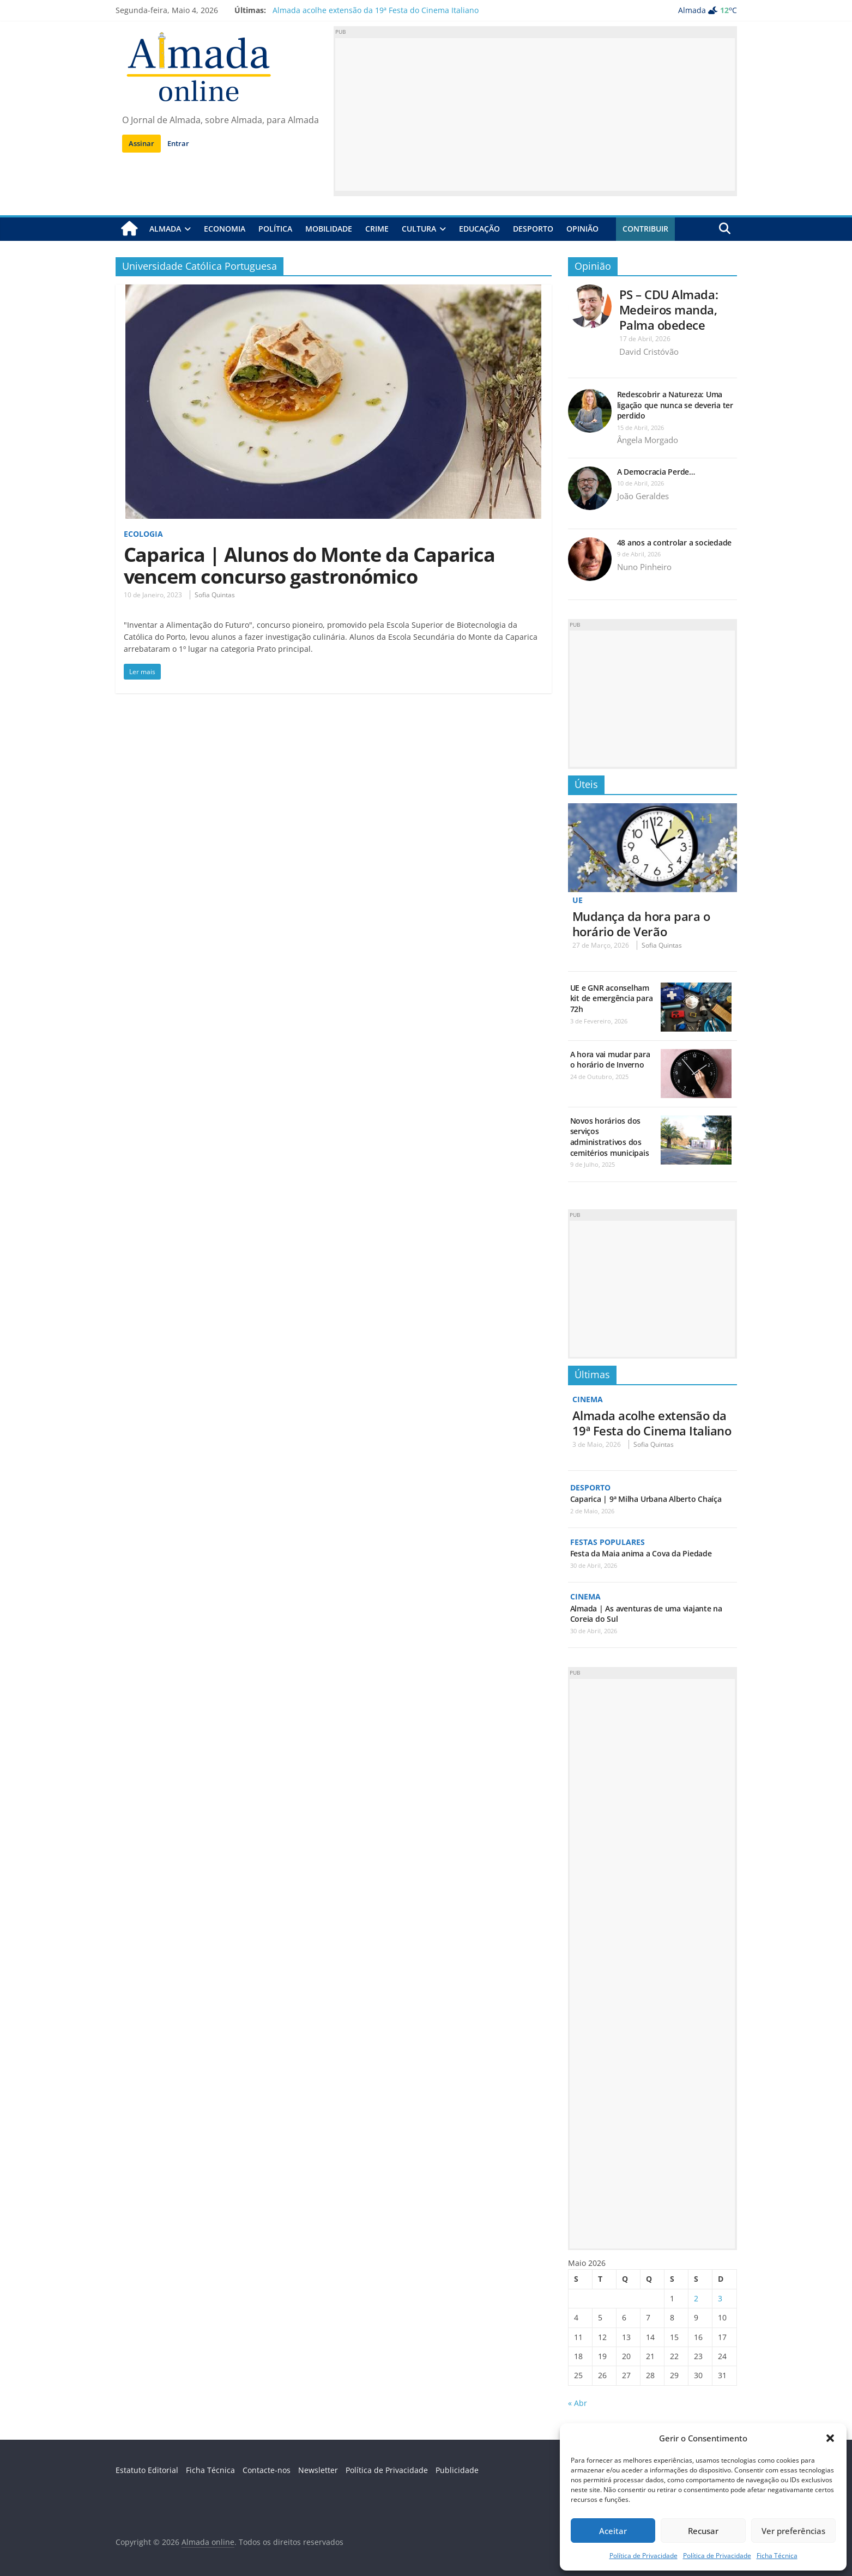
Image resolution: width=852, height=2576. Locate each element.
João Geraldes (643, 495)
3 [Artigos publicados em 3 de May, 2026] (720, 2298)
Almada (165, 228)
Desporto (533, 228)
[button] (830, 2438)
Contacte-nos (267, 2470)
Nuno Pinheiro (644, 566)
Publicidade (457, 2470)
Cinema (587, 1399)
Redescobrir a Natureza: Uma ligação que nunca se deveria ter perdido (675, 405)
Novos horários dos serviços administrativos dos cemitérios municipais (609, 1137)
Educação (479, 228)
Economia (224, 228)
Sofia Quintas (215, 594)
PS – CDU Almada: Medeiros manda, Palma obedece (668, 309)
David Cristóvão (649, 351)
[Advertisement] (535, 114)
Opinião (582, 228)
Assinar (141, 143)
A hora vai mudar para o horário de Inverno (610, 1059)
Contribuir (645, 228)
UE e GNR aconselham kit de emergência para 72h (611, 998)
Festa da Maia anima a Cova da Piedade (641, 1553)
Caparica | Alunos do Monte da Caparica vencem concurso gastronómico (309, 565)
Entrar (178, 143)
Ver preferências (793, 2530)
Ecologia (143, 534)
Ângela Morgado (647, 439)
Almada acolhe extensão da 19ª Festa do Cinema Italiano (376, 10)
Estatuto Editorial (147, 2470)
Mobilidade (328, 228)
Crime (377, 228)
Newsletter (318, 2470)
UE (577, 900)
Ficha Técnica (777, 2555)
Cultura (419, 228)
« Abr (577, 2403)
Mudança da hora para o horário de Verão (641, 924)
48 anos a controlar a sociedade (674, 542)
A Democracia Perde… (656, 471)
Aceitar (613, 2530)
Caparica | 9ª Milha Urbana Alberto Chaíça (646, 1499)
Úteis (586, 784)
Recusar (703, 2530)
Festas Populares (607, 1542)
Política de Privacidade (643, 2555)
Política (275, 228)
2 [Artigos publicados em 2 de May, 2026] (696, 2298)
